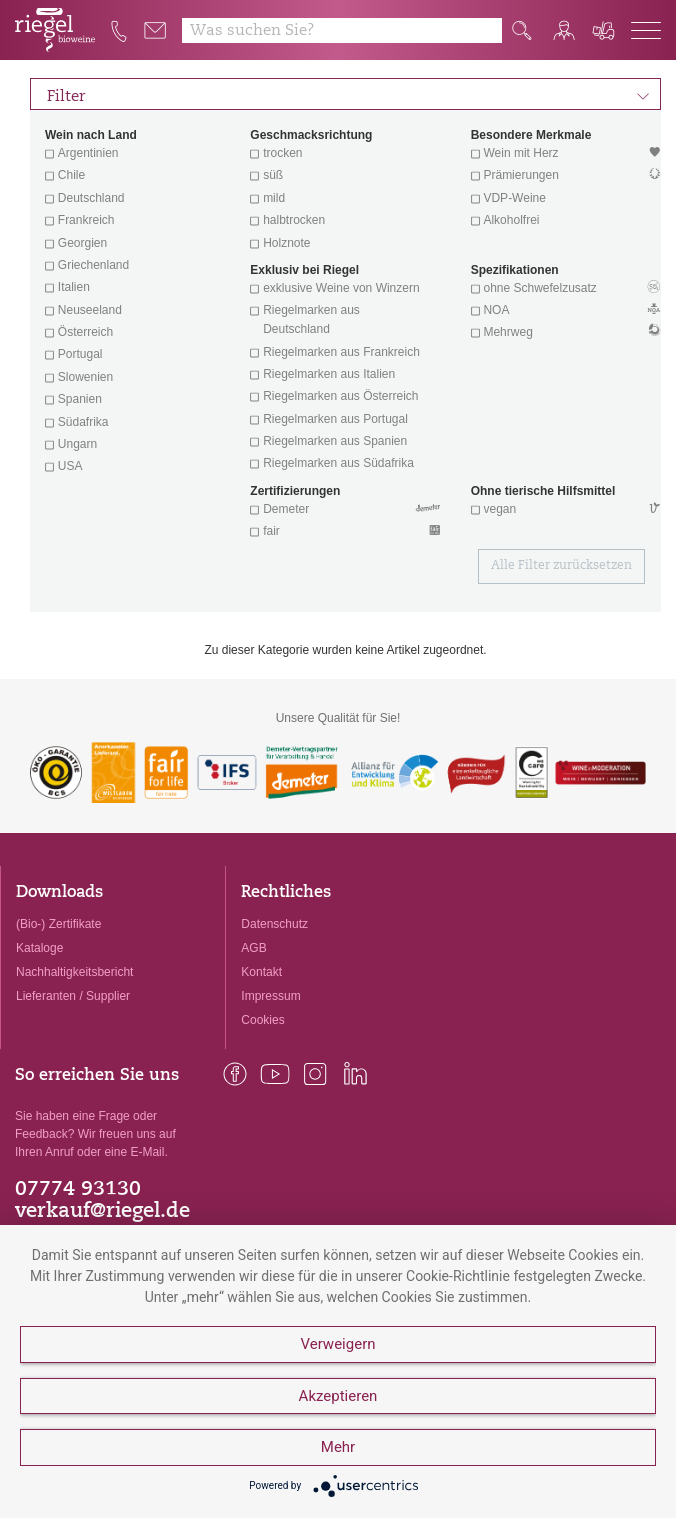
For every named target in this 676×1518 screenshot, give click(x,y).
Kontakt (261, 972)
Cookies (262, 1020)
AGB (253, 948)
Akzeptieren (338, 1396)
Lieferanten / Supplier (73, 996)
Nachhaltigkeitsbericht (74, 972)
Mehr (338, 1448)
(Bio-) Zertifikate (58, 924)
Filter (348, 94)
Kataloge (39, 948)
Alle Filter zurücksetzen (561, 566)
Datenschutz (274, 924)
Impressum (270, 996)
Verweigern (337, 1345)
